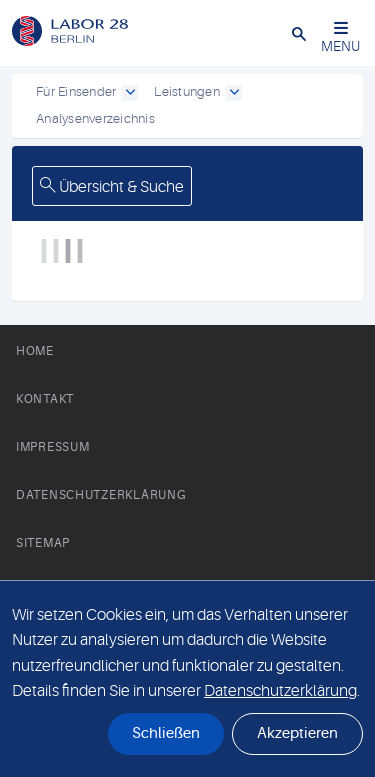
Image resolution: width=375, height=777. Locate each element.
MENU (340, 37)
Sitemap (43, 543)
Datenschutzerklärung (101, 495)
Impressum (52, 447)
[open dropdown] (130, 93)
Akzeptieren (297, 733)
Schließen (166, 733)
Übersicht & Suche (112, 187)
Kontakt (45, 399)
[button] (299, 33)
